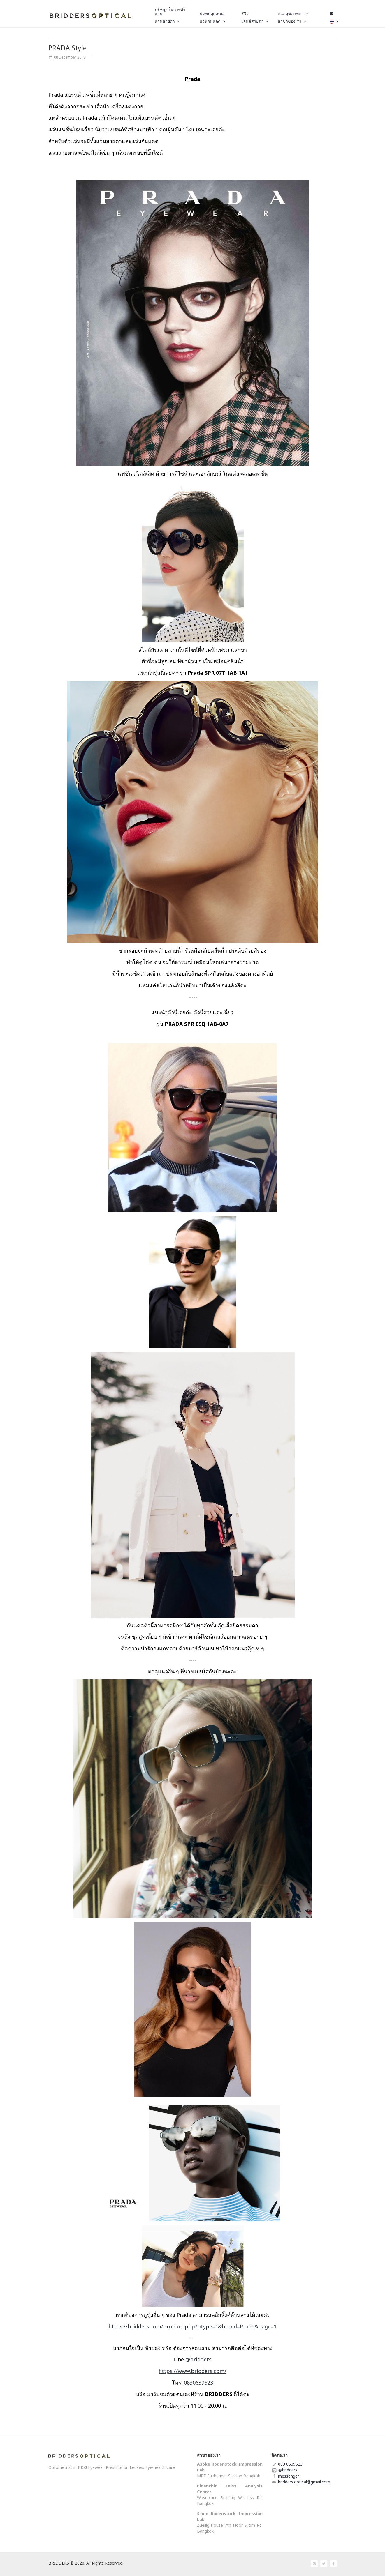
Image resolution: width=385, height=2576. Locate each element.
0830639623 (198, 2382)
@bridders (198, 2359)
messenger (288, 2476)
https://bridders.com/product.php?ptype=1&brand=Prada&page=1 (192, 2326)
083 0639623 (290, 2464)
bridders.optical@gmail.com (304, 2482)
